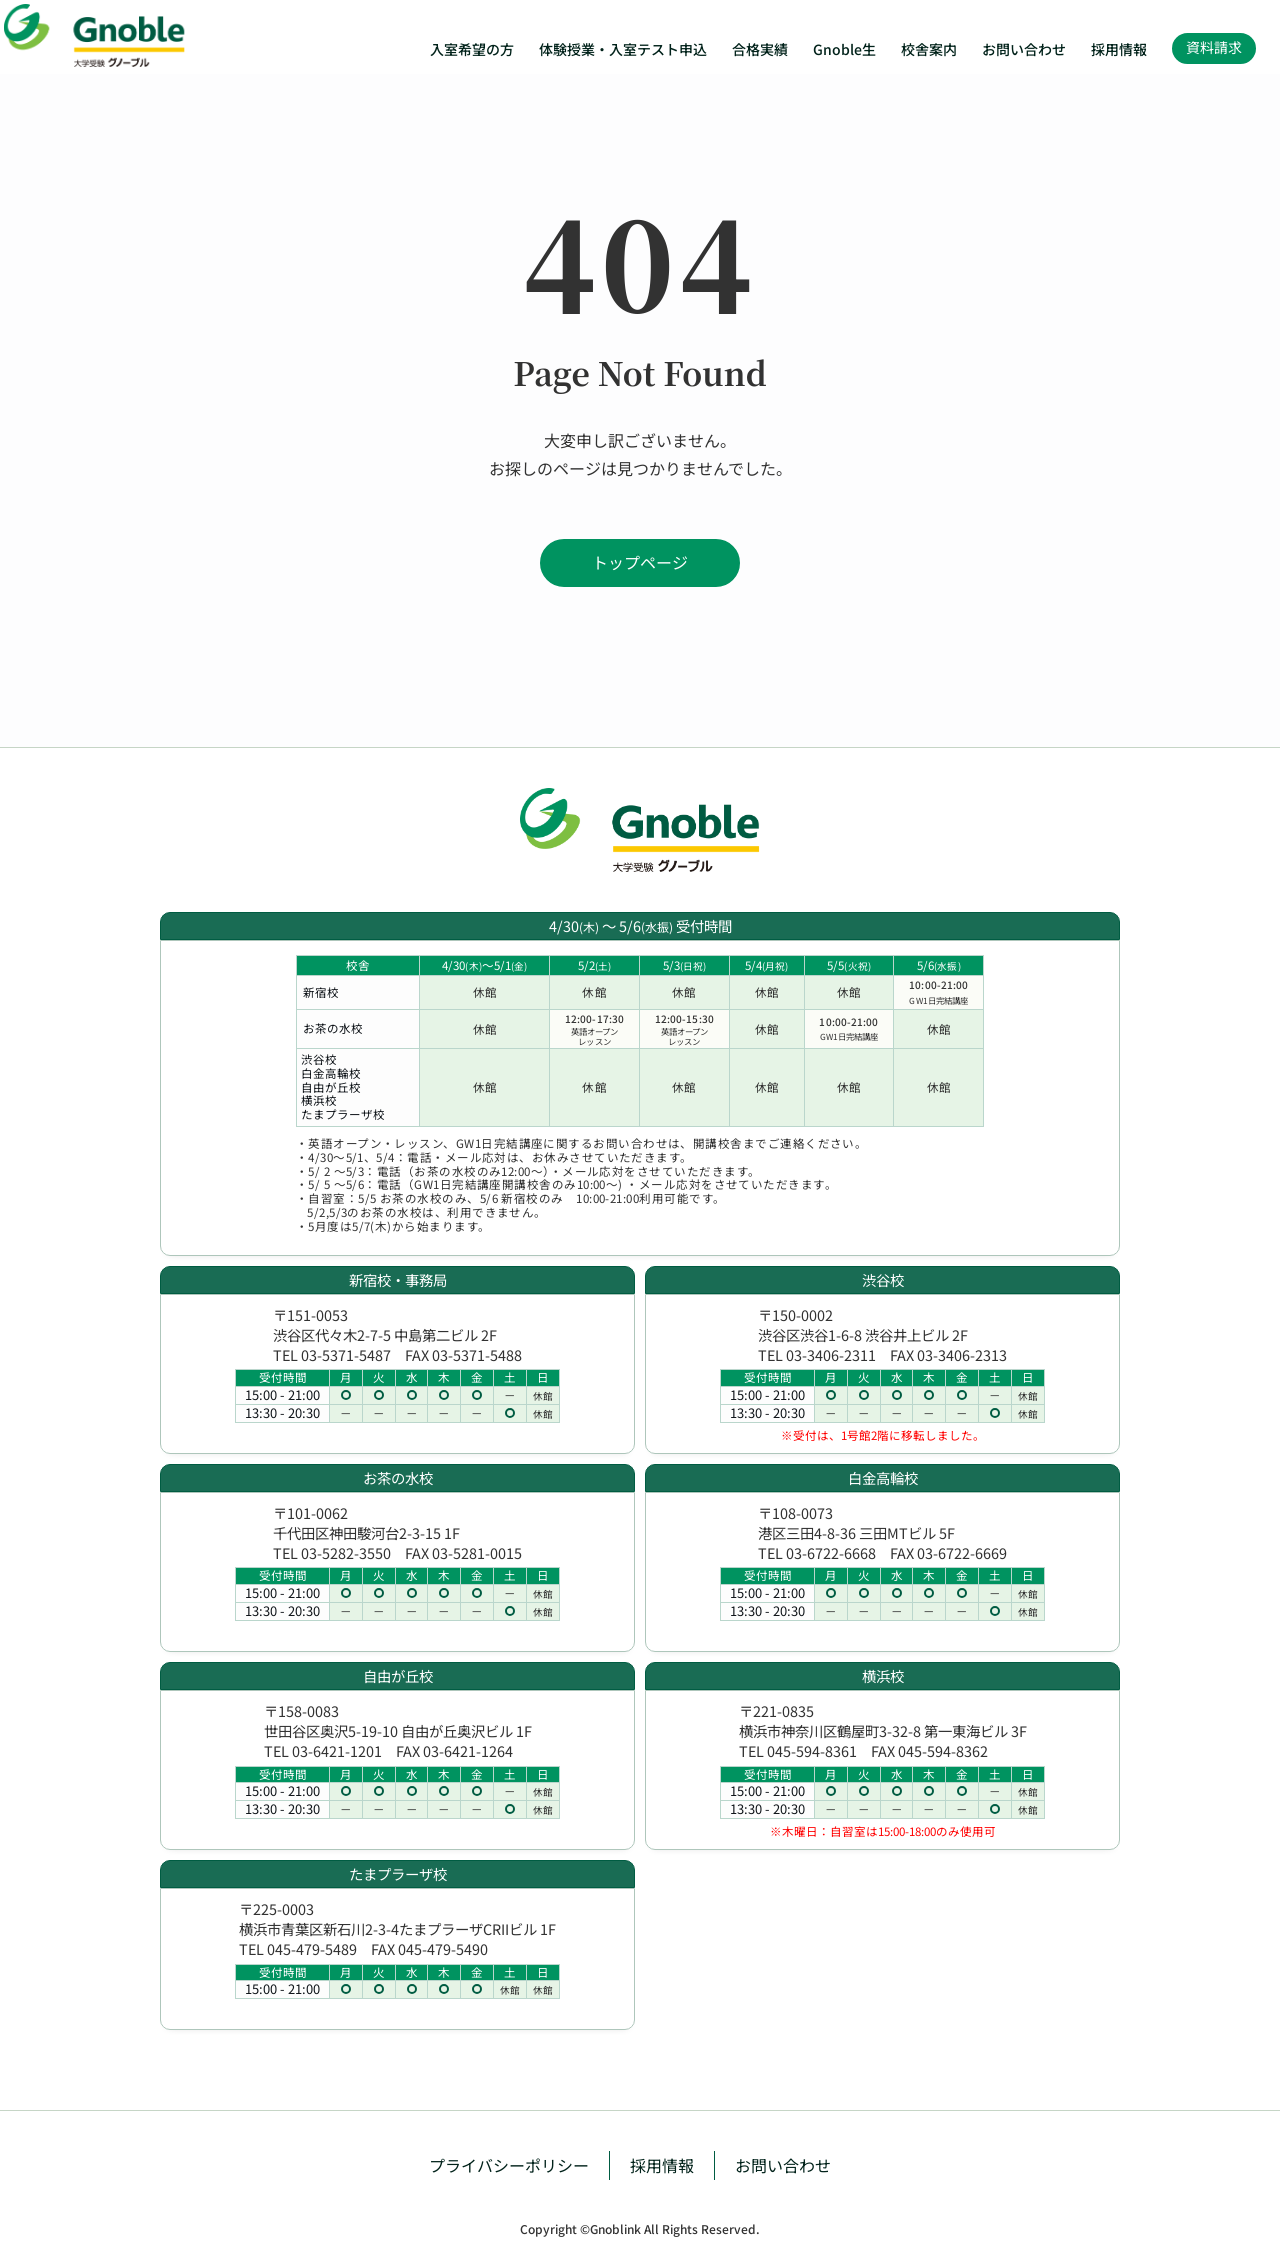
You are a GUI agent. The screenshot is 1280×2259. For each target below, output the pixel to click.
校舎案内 (929, 49)
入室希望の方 (472, 49)
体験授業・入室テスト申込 (623, 49)
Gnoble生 (844, 49)
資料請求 (1214, 47)
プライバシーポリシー (509, 2165)
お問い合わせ (1024, 49)
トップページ (640, 562)
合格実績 (760, 49)
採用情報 (1119, 49)
